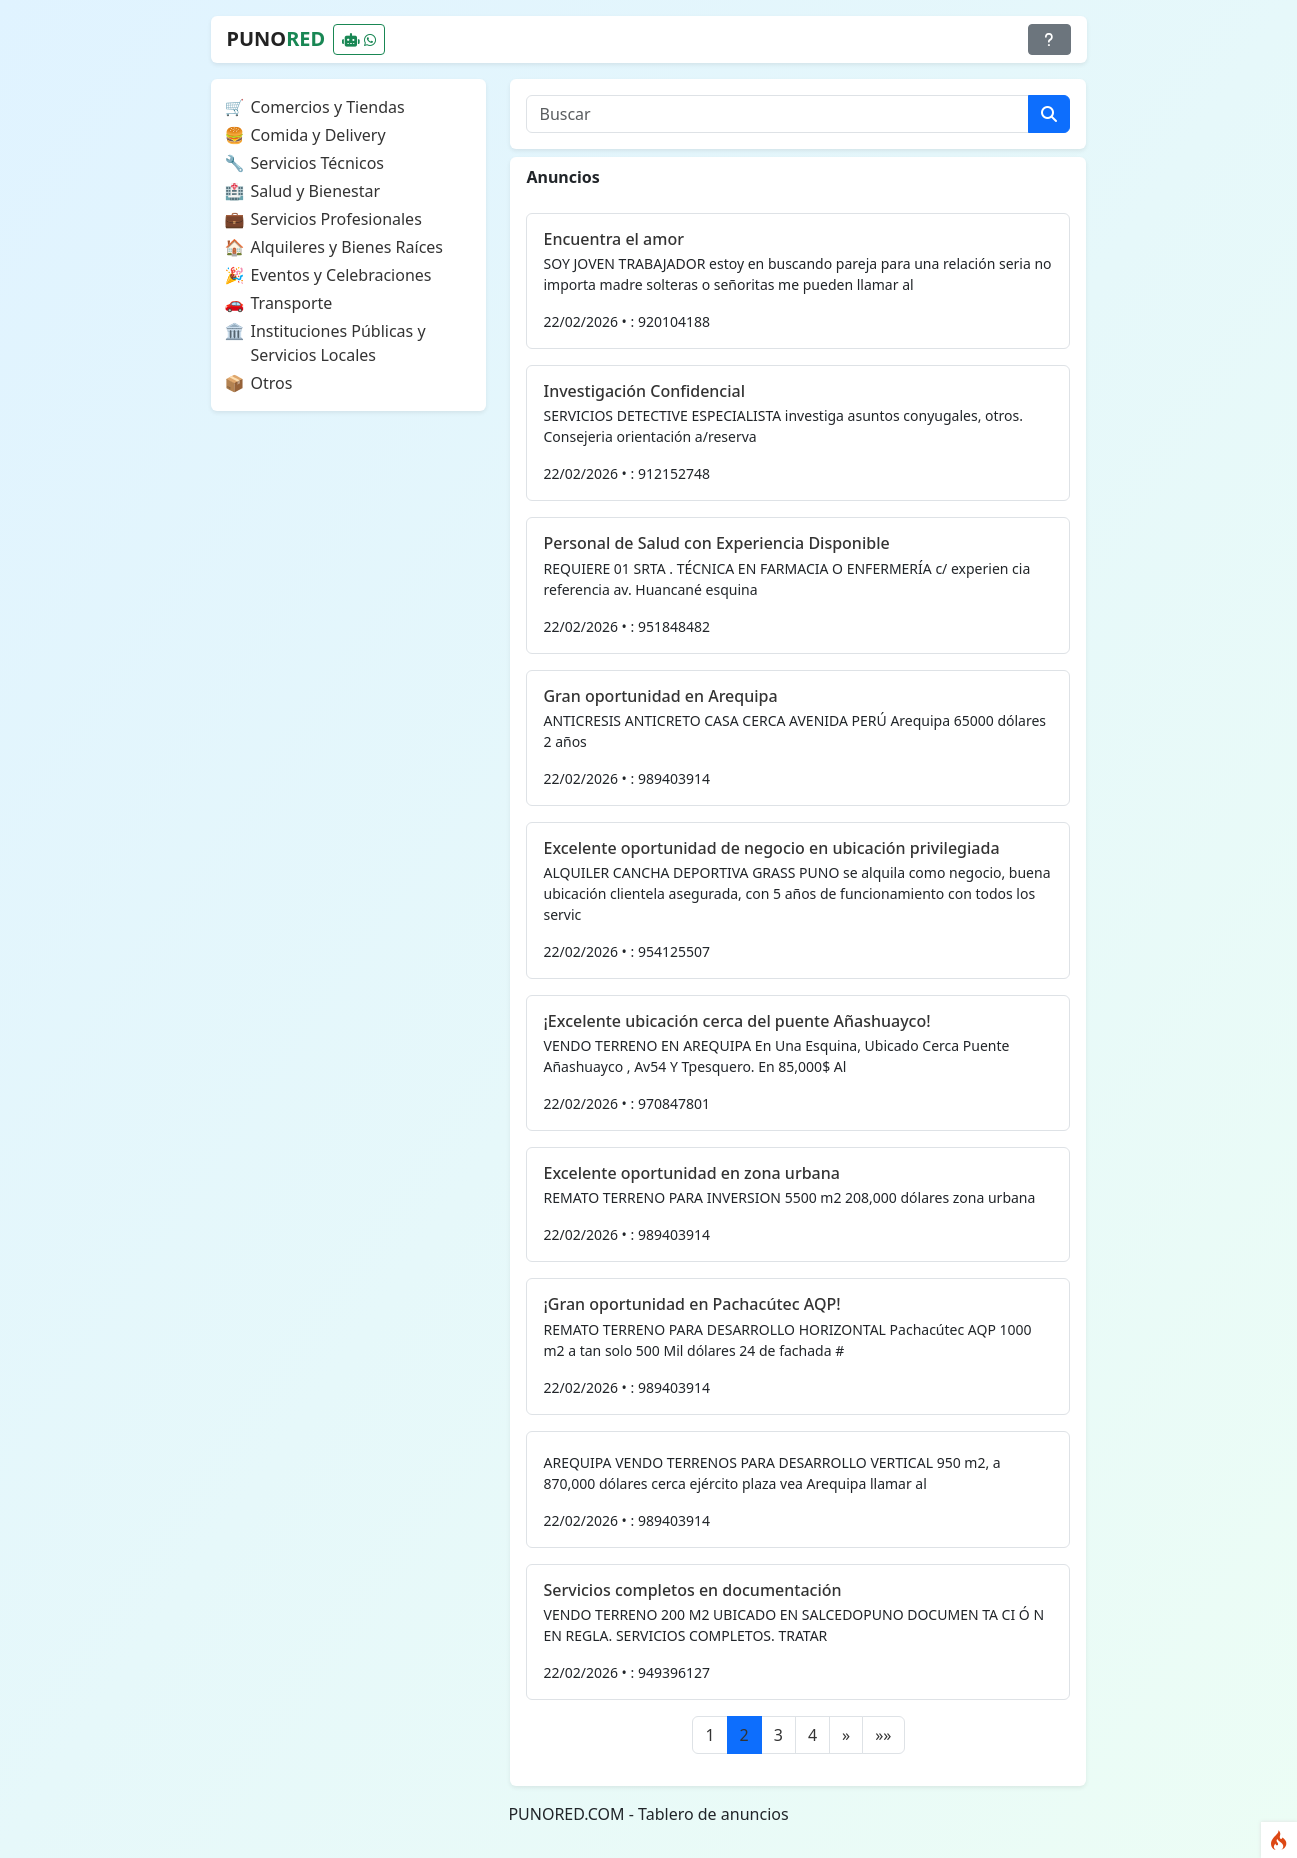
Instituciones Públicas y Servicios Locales (338, 343)
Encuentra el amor (613, 239)
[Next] (846, 1735)
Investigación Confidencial (644, 391)
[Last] (883, 1735)
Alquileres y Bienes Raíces (347, 247)
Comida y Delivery (318, 135)
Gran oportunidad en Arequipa (660, 696)
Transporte (292, 303)
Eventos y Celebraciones (341, 275)
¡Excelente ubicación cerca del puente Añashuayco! (736, 1021)
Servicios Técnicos (318, 163)
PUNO (276, 38)
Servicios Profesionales (336, 219)
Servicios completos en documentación (692, 1590)
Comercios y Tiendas (328, 107)
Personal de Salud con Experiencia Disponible (716, 543)
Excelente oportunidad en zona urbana (691, 1173)
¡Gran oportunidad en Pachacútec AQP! (691, 1304)
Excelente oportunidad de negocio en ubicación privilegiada (771, 848)
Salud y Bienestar (316, 191)
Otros (272, 383)
